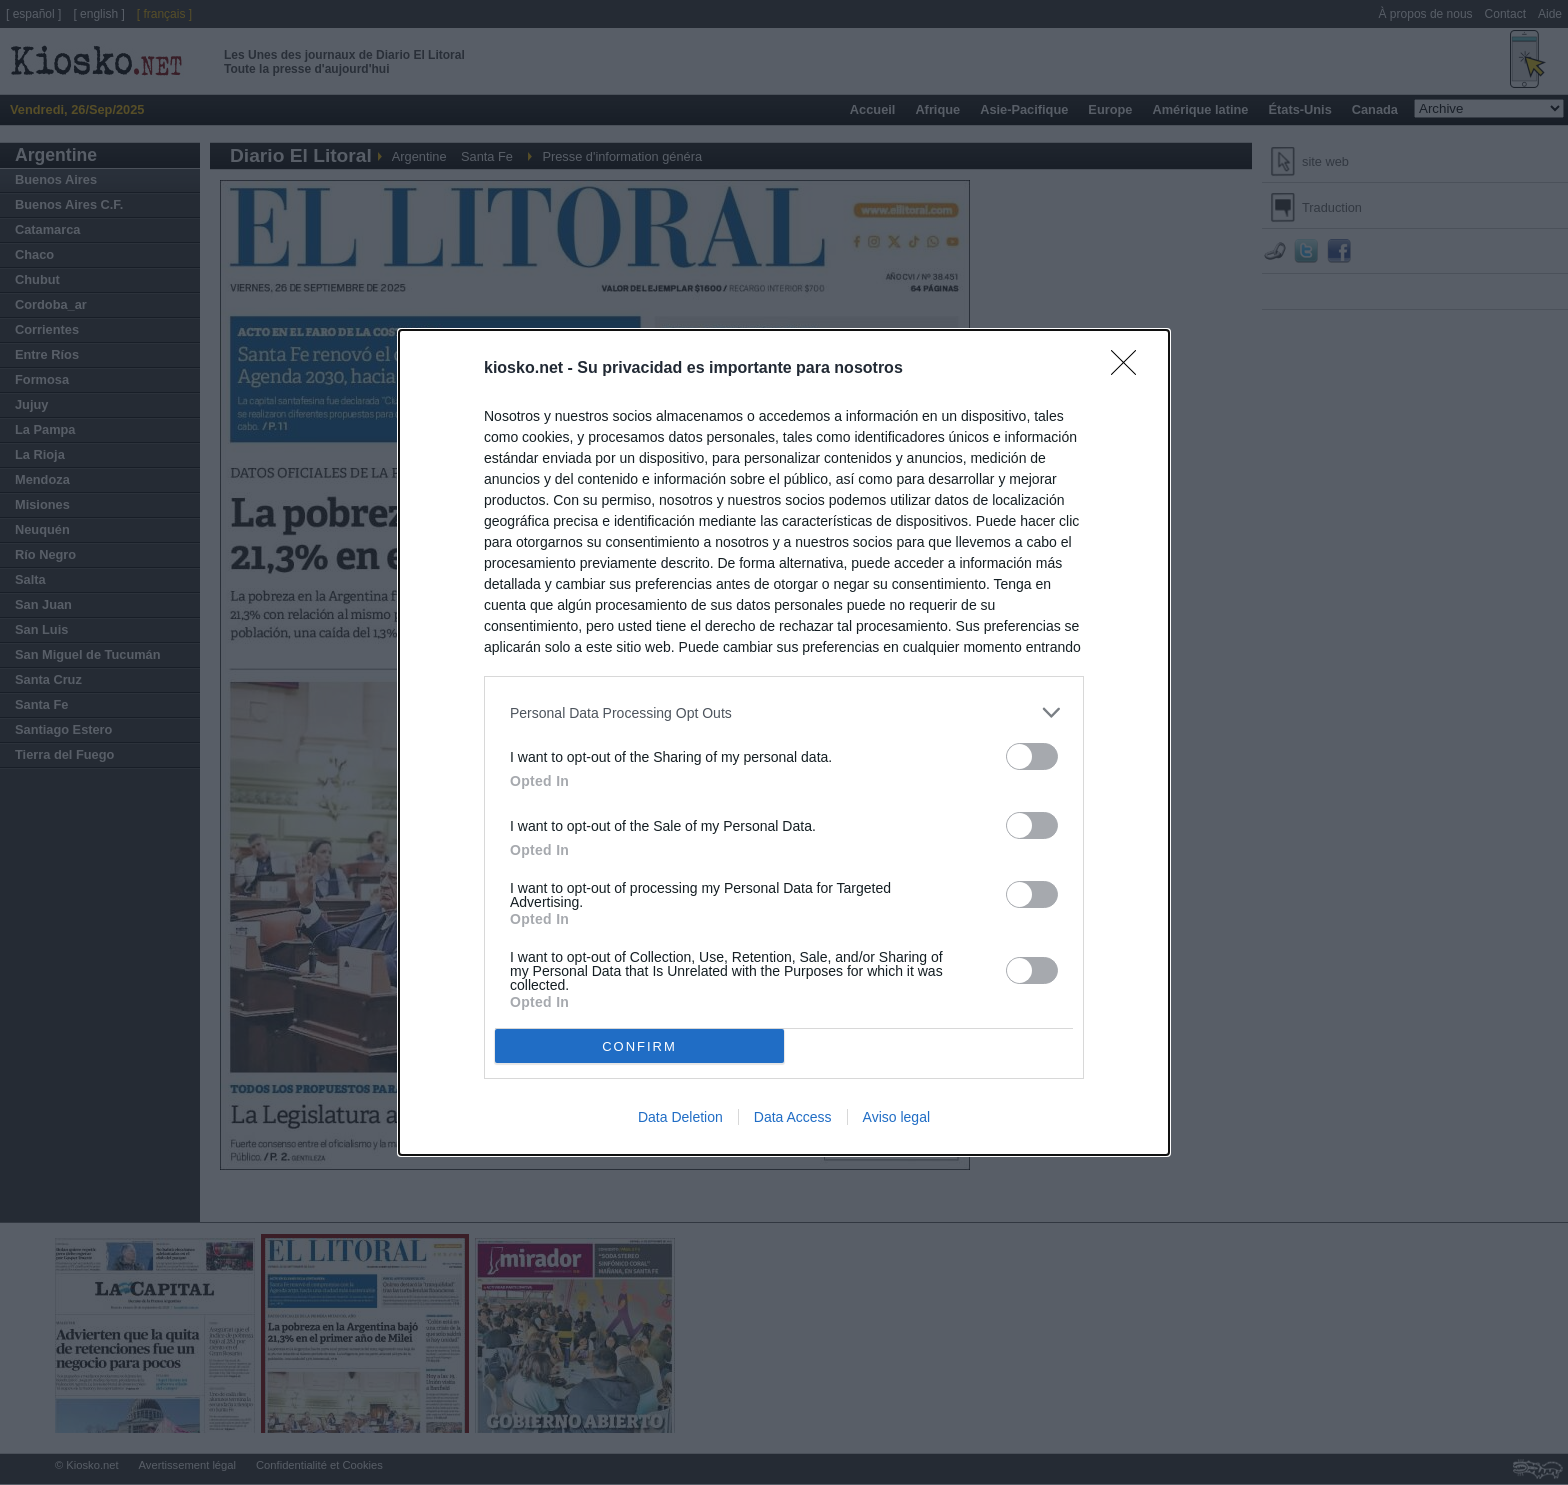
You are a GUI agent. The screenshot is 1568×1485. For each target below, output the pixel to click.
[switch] (1032, 756)
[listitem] (784, 712)
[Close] (1130, 369)
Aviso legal (896, 1117)
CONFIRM (639, 1045)
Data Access (793, 1117)
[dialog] (784, 742)
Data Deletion (680, 1117)
